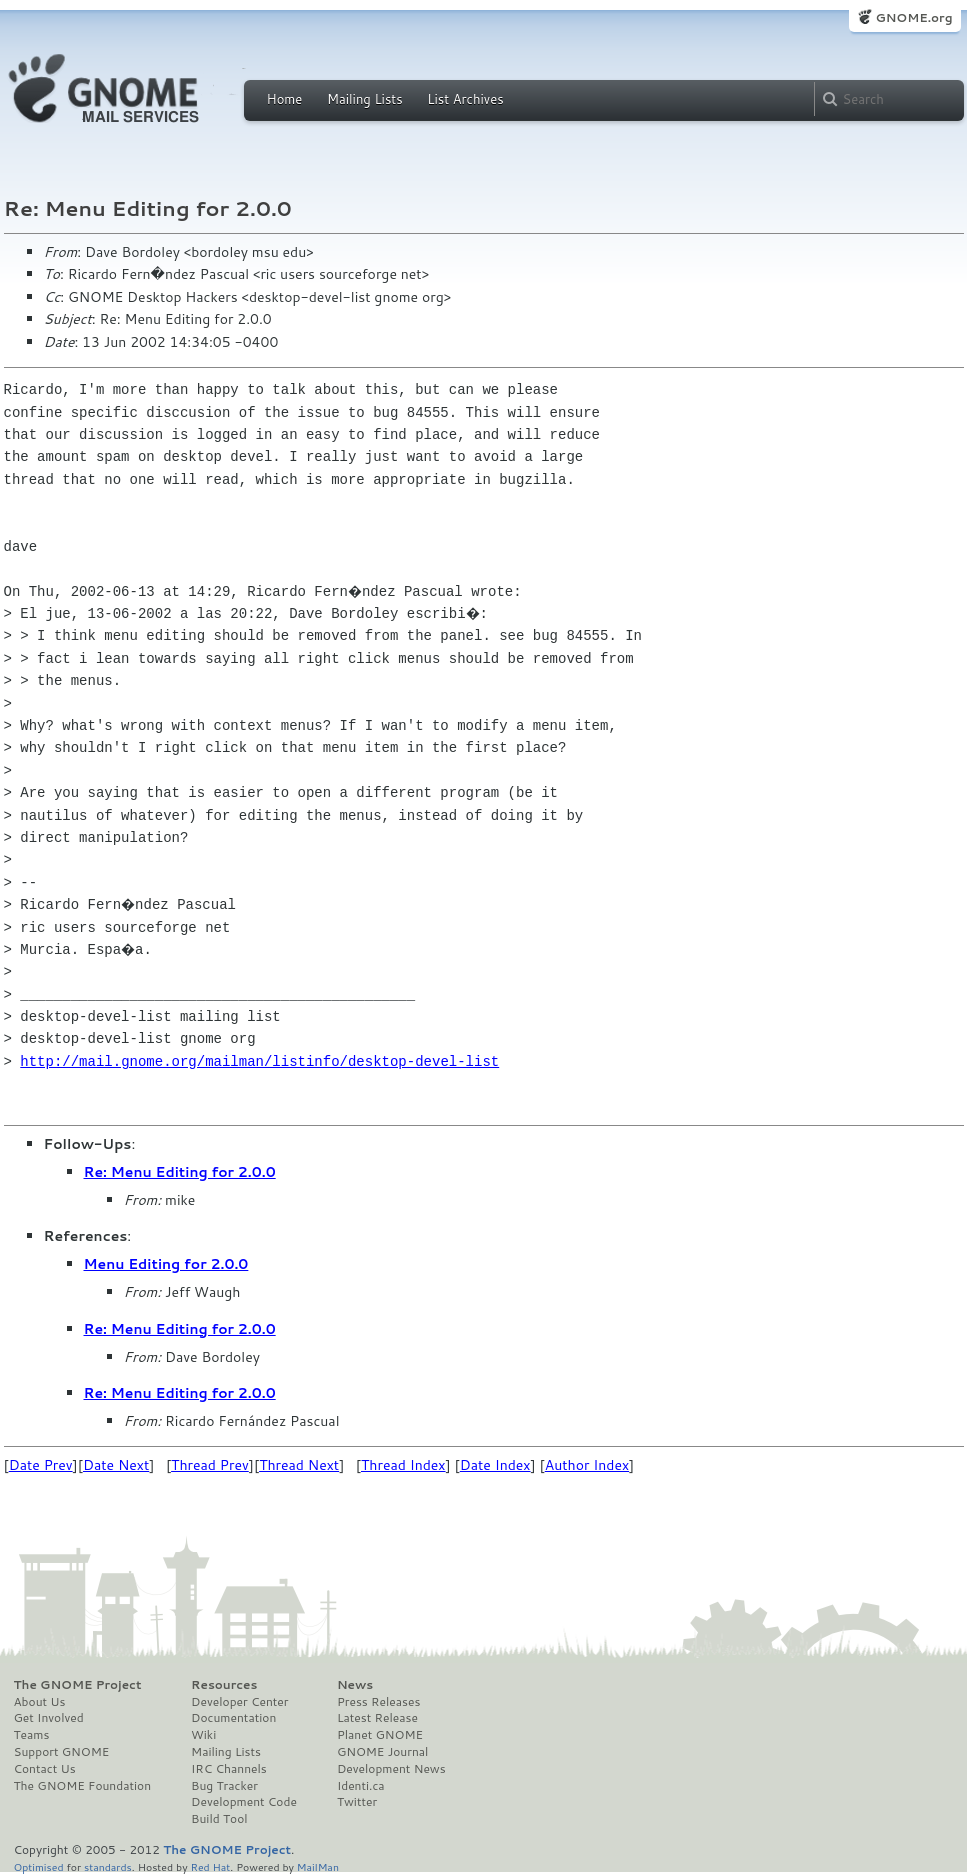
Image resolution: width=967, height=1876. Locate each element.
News (355, 1685)
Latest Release (377, 1718)
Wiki (203, 1735)
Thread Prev (210, 1465)
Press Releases (378, 1702)
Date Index (495, 1465)
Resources (224, 1685)
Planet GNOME (380, 1735)
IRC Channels (229, 1769)
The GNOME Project (78, 1685)
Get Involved (49, 1718)
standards (108, 1866)
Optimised (39, 1866)
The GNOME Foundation (83, 1786)
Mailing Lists (365, 99)
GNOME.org (913, 17)
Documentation (233, 1718)
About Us (40, 1702)
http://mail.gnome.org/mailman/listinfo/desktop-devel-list (259, 1061)
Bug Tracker (224, 1786)
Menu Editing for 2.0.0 (166, 1264)
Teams (32, 1735)
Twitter (357, 1802)
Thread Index (403, 1465)
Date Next (116, 1465)
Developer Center (239, 1702)
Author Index (587, 1465)
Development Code (244, 1802)
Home (285, 99)
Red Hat (210, 1866)
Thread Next (299, 1465)
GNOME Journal (383, 1752)
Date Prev (41, 1465)
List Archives (465, 99)
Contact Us (45, 1769)
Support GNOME (62, 1752)
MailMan (318, 1866)
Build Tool (219, 1819)
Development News (391, 1769)
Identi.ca (361, 1786)
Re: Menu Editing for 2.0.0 (180, 1172)
